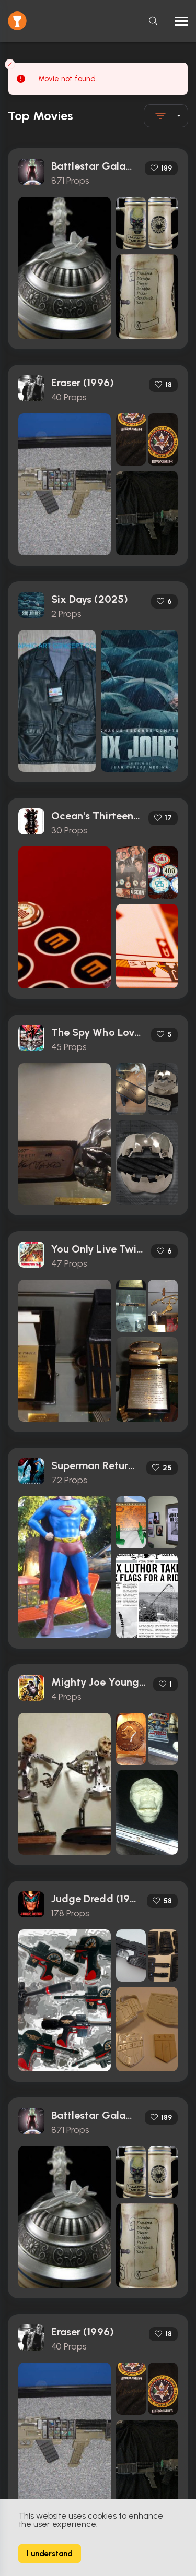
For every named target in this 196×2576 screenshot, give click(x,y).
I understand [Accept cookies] (50, 2553)
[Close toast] (10, 64)
